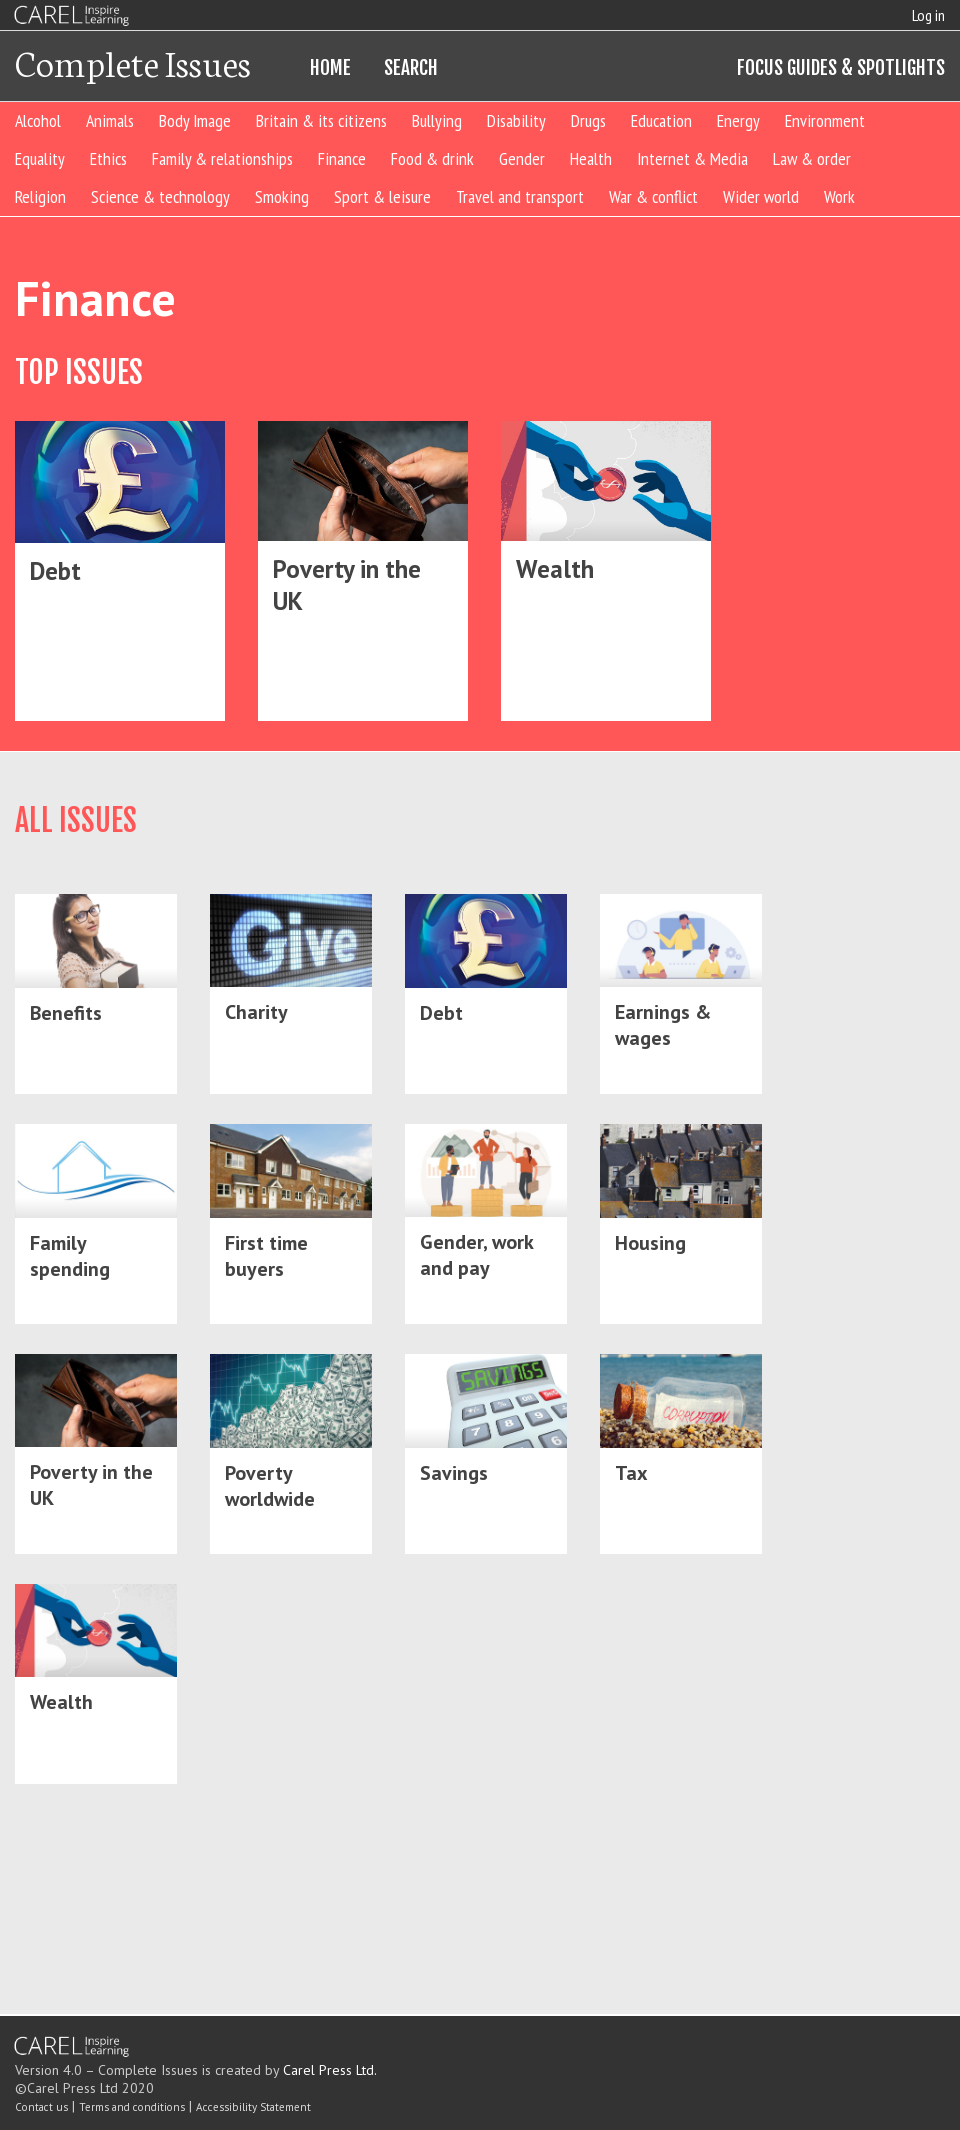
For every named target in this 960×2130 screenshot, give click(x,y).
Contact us (41, 2107)
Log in (928, 15)
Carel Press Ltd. (330, 2070)
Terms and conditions (132, 2107)
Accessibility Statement (253, 2107)
